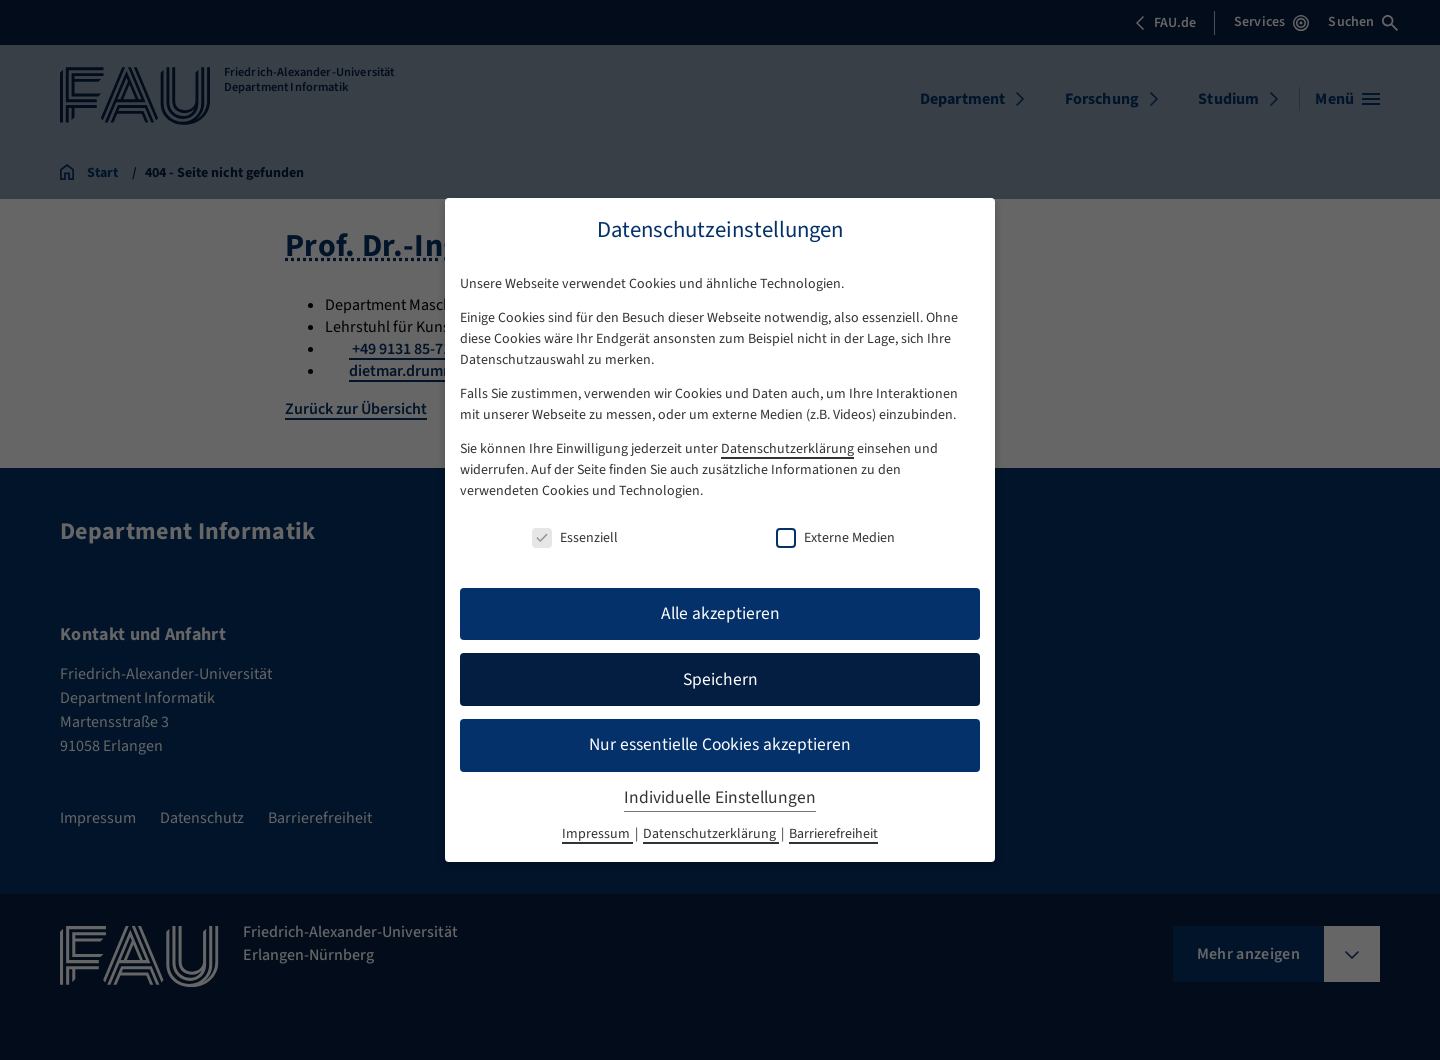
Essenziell (575, 538)
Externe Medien (835, 538)
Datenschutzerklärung (787, 449)
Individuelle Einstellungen (720, 797)
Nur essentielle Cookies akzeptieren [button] (720, 744)
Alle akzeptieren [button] (720, 613)
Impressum (597, 834)
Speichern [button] (720, 679)
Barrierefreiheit (833, 834)
